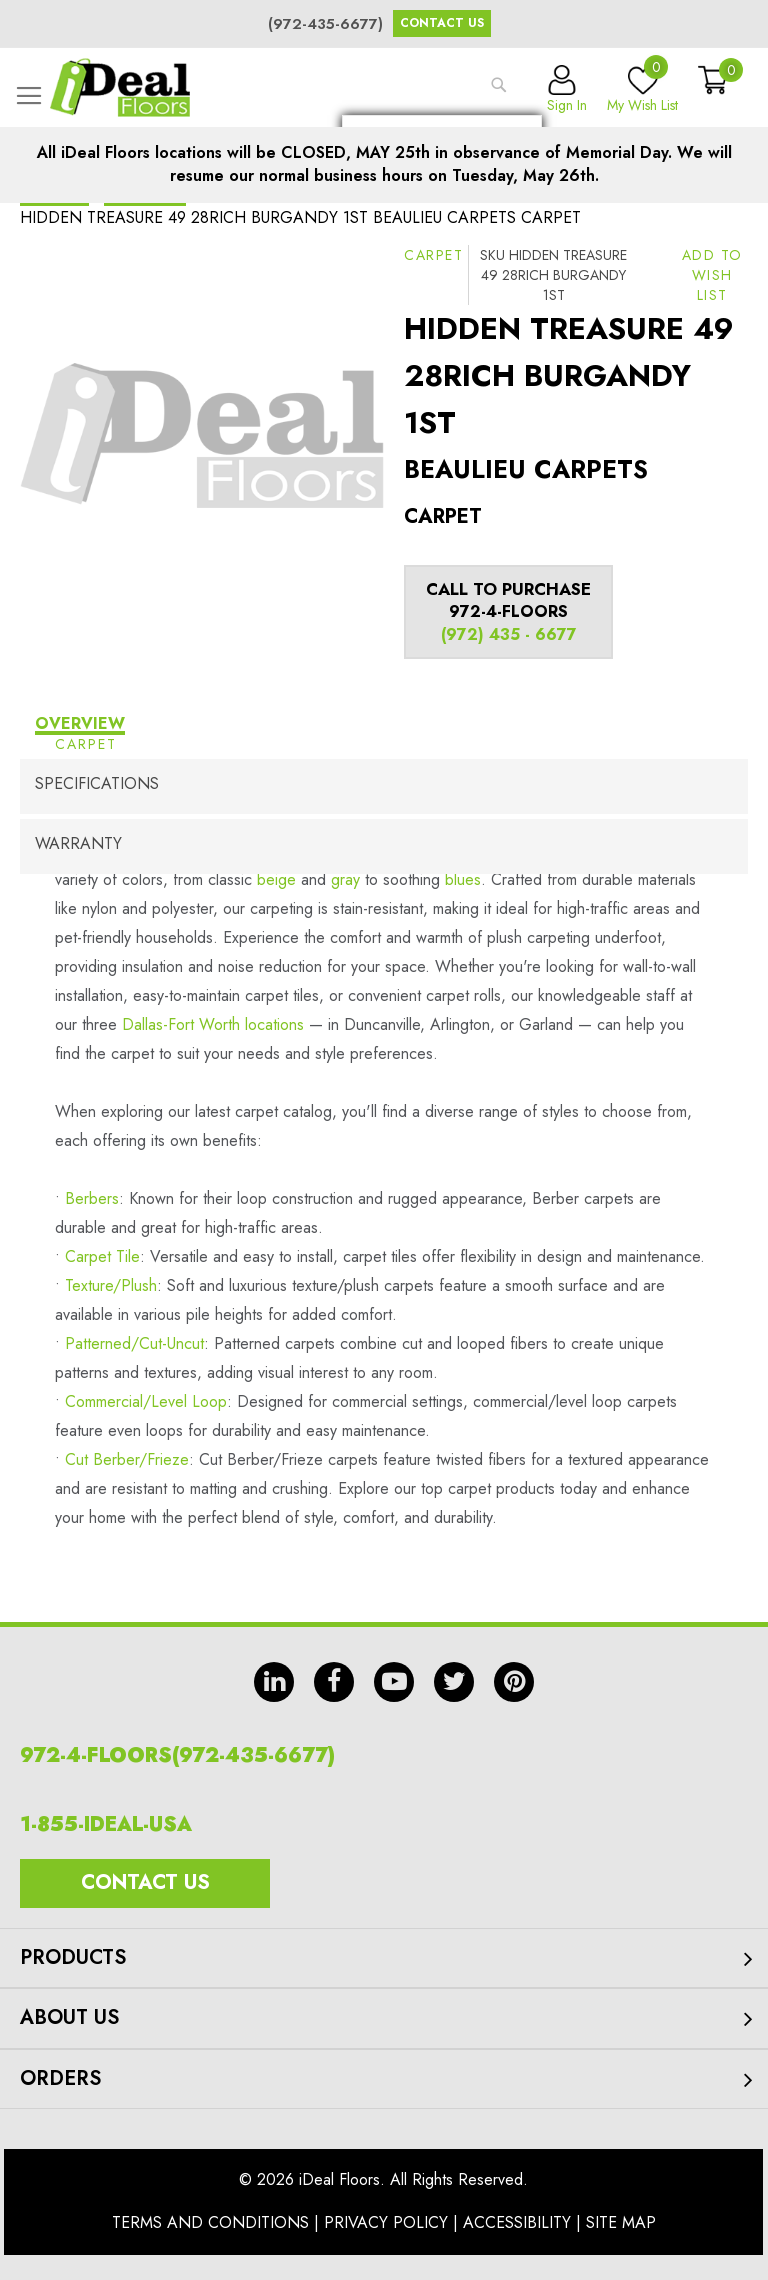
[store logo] (120, 87)
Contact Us (442, 23)
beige (276, 879)
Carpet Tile (102, 1256)
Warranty (78, 843)
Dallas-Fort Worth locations (213, 1024)
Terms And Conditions (210, 2222)
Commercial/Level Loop (146, 1401)
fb (334, 1682)
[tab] (384, 726)
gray (345, 879)
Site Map (621, 2222)
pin (514, 1682)
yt (394, 1682)
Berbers (92, 1198)
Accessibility (517, 2222)
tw (454, 1682)
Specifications (97, 783)
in (274, 1682)
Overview (80, 723)
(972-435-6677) (325, 24)
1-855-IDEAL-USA (106, 1824)
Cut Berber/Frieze (127, 1459)
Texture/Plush (111, 1285)
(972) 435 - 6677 (509, 634)
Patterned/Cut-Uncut (134, 1343)
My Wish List (642, 90)
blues (463, 879)
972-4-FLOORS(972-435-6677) (177, 1755)
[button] (712, 275)
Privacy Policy (386, 2222)
